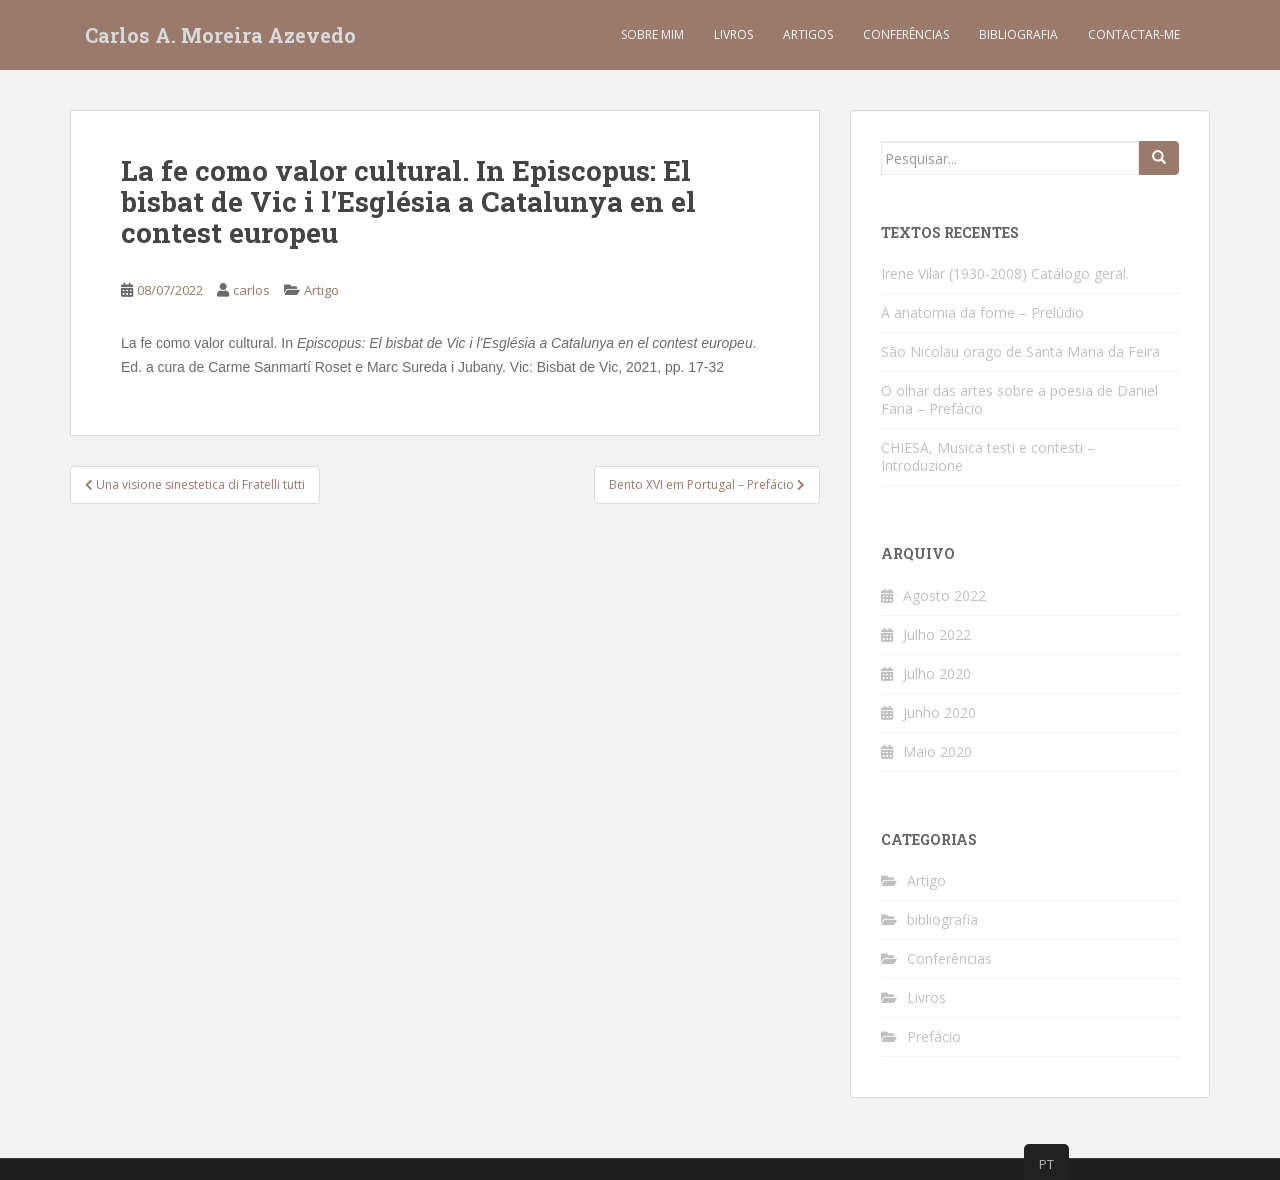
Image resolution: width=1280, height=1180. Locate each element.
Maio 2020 (937, 751)
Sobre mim (652, 34)
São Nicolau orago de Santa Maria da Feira (1020, 351)
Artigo (321, 290)
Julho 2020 (937, 673)
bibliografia (942, 919)
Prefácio (934, 1036)
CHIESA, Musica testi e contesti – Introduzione (988, 456)
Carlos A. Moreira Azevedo (220, 35)
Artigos (808, 34)
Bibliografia (1018, 34)
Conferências (906, 34)
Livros (733, 34)
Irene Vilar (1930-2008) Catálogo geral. (1005, 273)
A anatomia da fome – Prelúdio (982, 312)
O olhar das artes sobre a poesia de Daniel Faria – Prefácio (1019, 399)
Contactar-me (1134, 34)
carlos (251, 290)
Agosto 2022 (944, 595)
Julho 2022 (937, 634)
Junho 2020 (939, 712)
